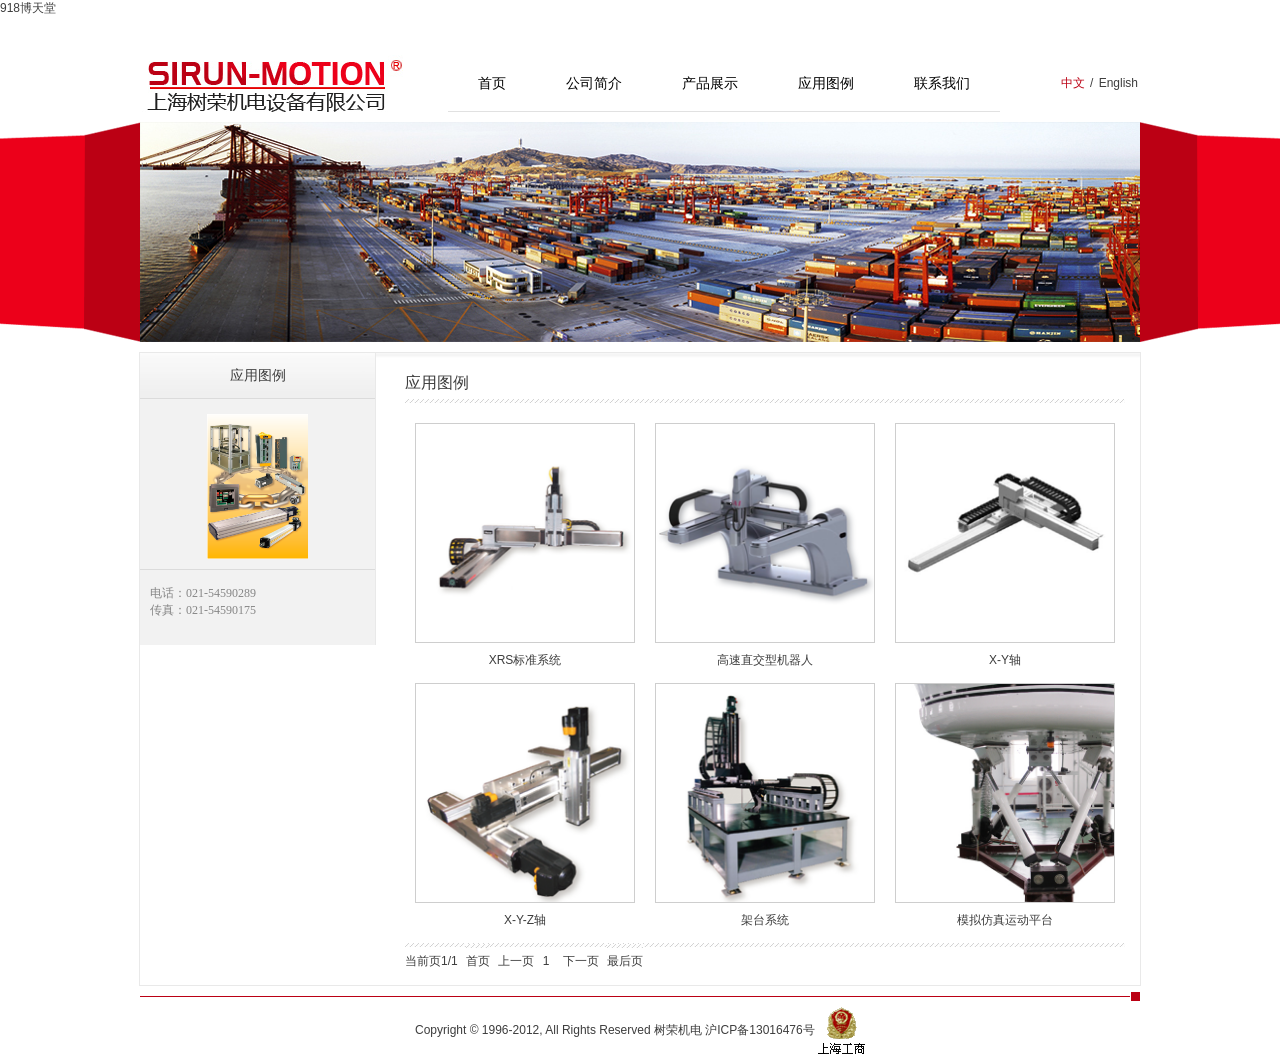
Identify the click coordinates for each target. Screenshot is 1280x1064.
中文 (1073, 83)
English (1118, 83)
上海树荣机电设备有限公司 (275, 83)
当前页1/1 (431, 961)
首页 (492, 83)
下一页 (581, 961)
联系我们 (942, 83)
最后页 (625, 961)
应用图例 (826, 83)
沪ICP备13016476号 (759, 1029)
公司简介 (594, 83)
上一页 (516, 961)
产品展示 (710, 83)
